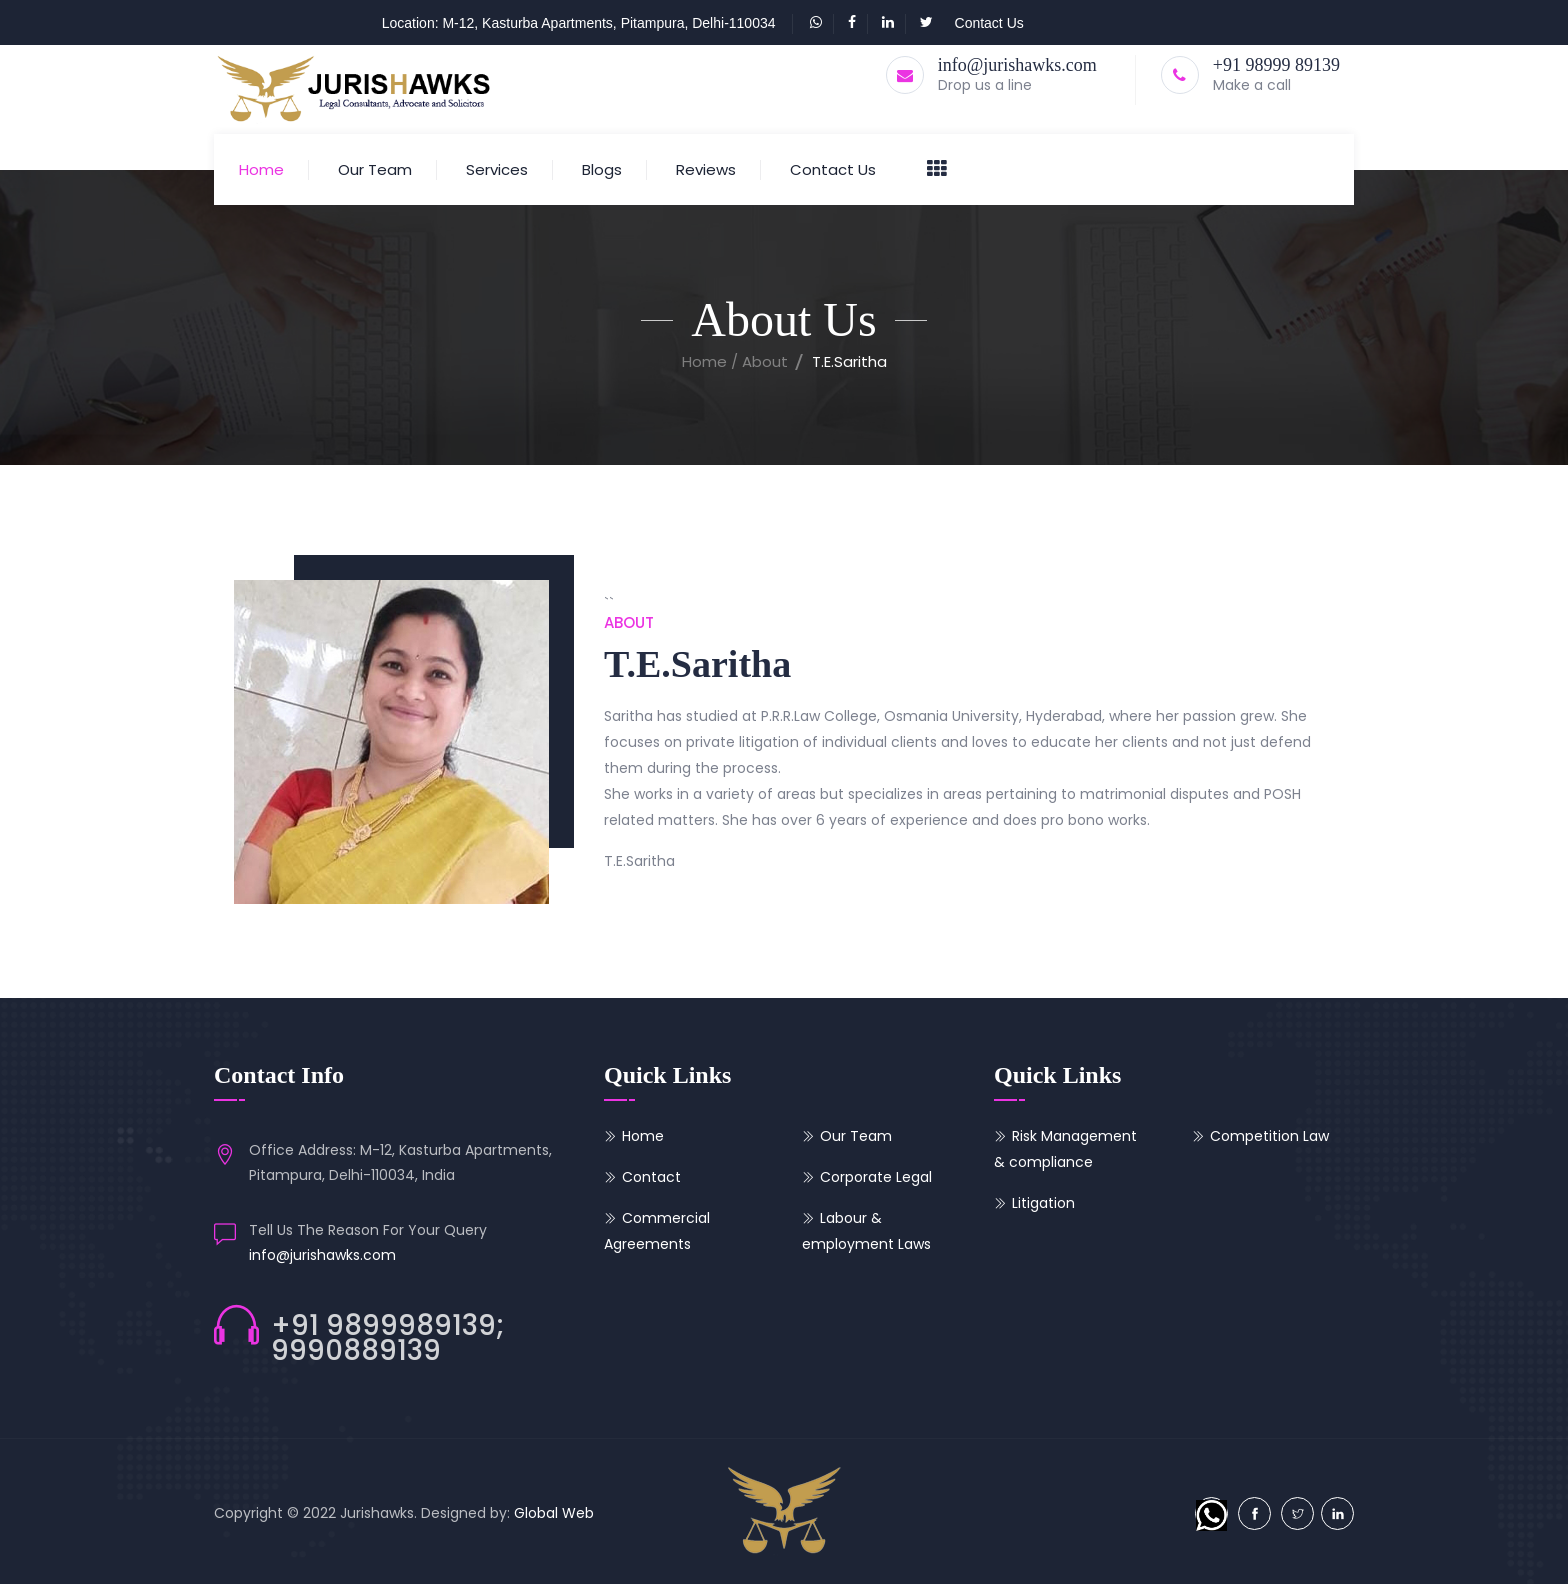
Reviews (706, 169)
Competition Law (1269, 1136)
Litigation (1043, 1203)
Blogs (602, 169)
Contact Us (989, 23)
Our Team (375, 169)
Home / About (735, 361)
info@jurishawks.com (1017, 65)
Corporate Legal (876, 1177)
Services (497, 169)
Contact (651, 1177)
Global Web (554, 1513)
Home (261, 169)
